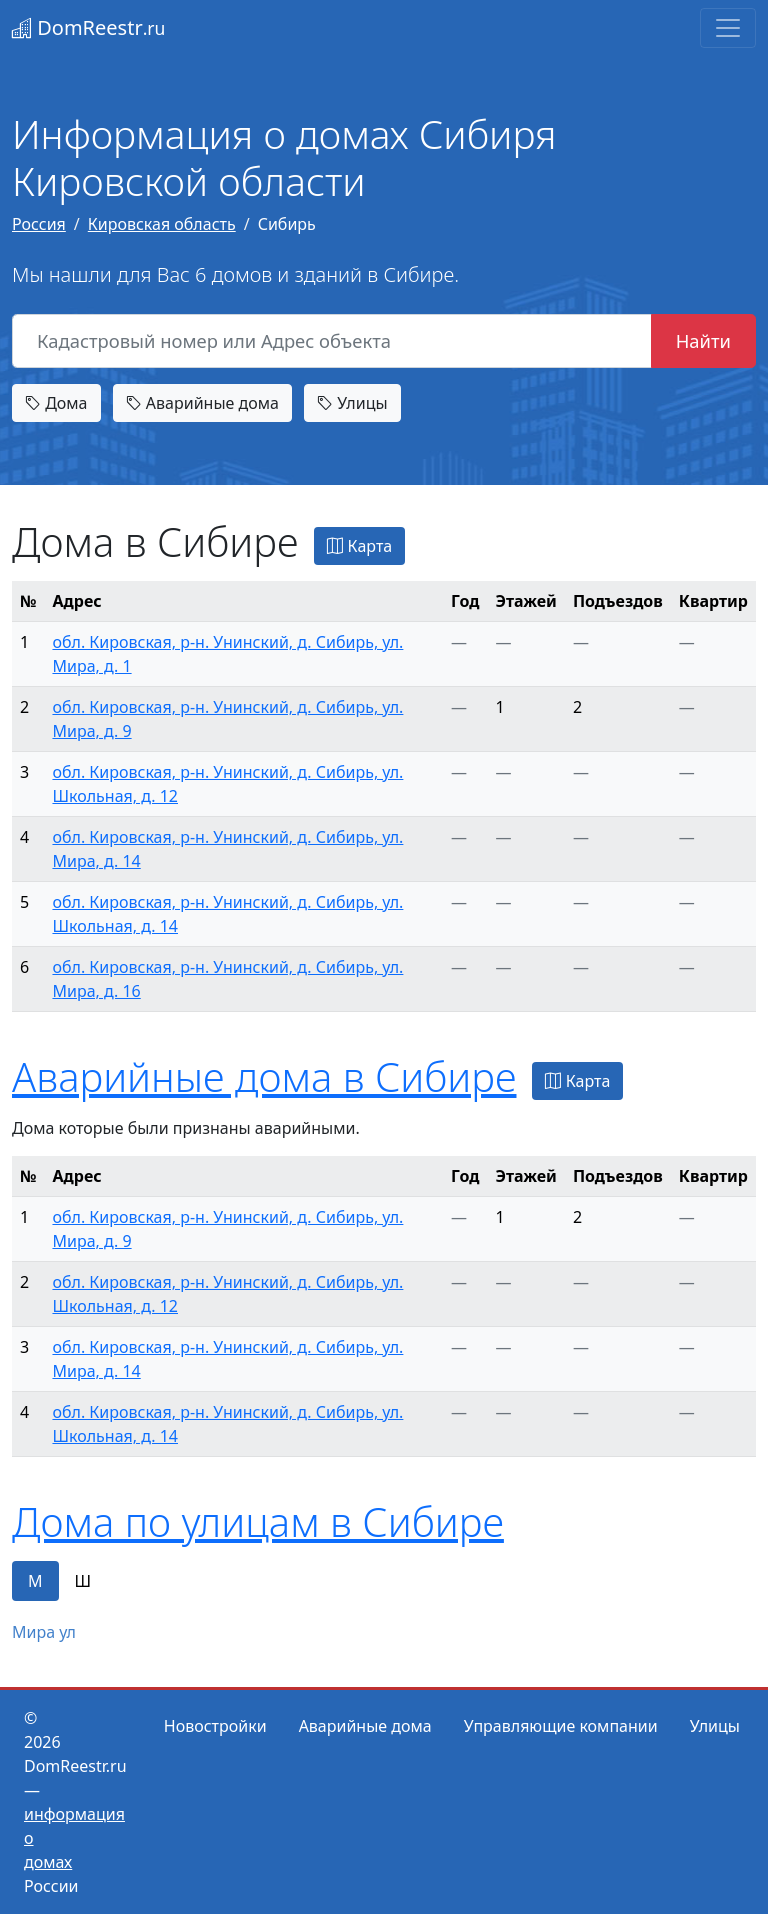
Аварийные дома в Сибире (264, 1076)
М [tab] (35, 1581)
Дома (56, 403)
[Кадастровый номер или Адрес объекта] (332, 341)
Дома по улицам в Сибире (258, 1521)
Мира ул (44, 1632)
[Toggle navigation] (728, 28)
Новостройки (215, 1726)
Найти (703, 340)
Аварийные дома (202, 403)
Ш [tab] (83, 1581)
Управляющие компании (561, 1726)
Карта (359, 546)
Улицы (352, 403)
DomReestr (88, 27)
